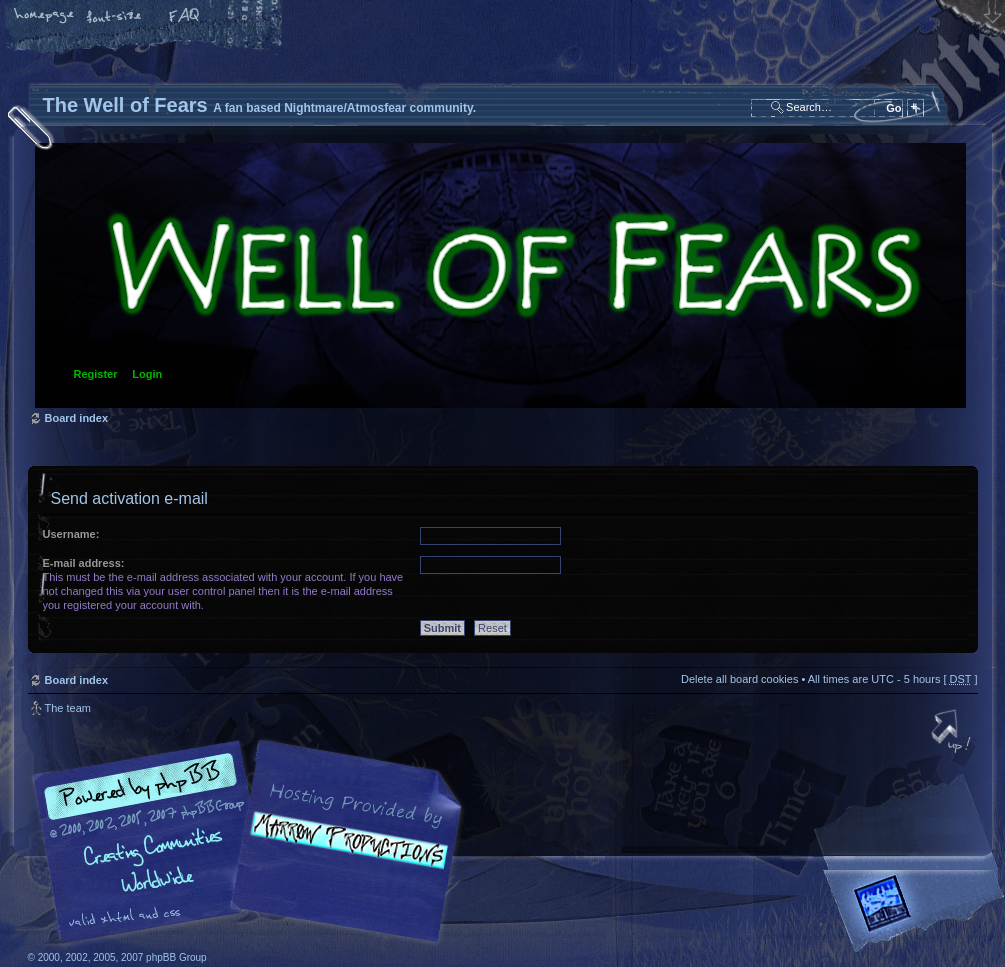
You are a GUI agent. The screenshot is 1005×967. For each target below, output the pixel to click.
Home (45, 17)
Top (953, 733)
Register (96, 374)
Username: (71, 534)
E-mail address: (84, 563)
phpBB (253, 842)
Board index (500, 275)
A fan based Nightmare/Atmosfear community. (343, 855)
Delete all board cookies (739, 679)
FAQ (185, 17)
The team (68, 708)
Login (147, 374)
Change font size (115, 17)
